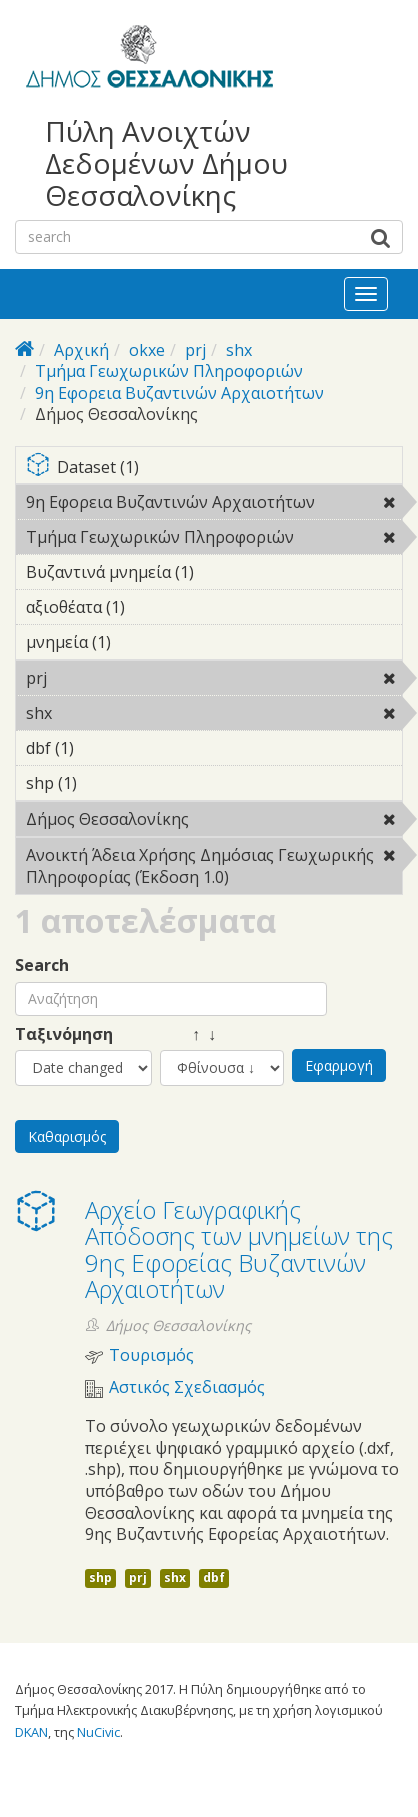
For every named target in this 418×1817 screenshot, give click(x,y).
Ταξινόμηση (64, 1034)
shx (239, 350)
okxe (147, 350)
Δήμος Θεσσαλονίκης (214, 822)
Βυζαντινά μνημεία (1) (214, 575)
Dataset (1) (214, 468)
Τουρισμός (151, 1355)
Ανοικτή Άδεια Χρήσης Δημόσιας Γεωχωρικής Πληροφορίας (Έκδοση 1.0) (214, 869)
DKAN (31, 1732)
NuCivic (98, 1732)
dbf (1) (105, 748)
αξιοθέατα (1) (156, 607)
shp (100, 1577)
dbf (214, 1577)
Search (42, 965)
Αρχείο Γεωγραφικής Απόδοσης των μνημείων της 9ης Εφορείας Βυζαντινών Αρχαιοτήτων (239, 1249)
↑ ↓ (188, 1034)
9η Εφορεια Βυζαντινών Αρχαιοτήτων (179, 393)
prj (195, 350)
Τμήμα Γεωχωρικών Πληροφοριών (169, 371)
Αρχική (81, 350)
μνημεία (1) (142, 642)
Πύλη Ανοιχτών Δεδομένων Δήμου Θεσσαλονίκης (166, 163)
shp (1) (108, 783)
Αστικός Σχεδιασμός (187, 1387)
